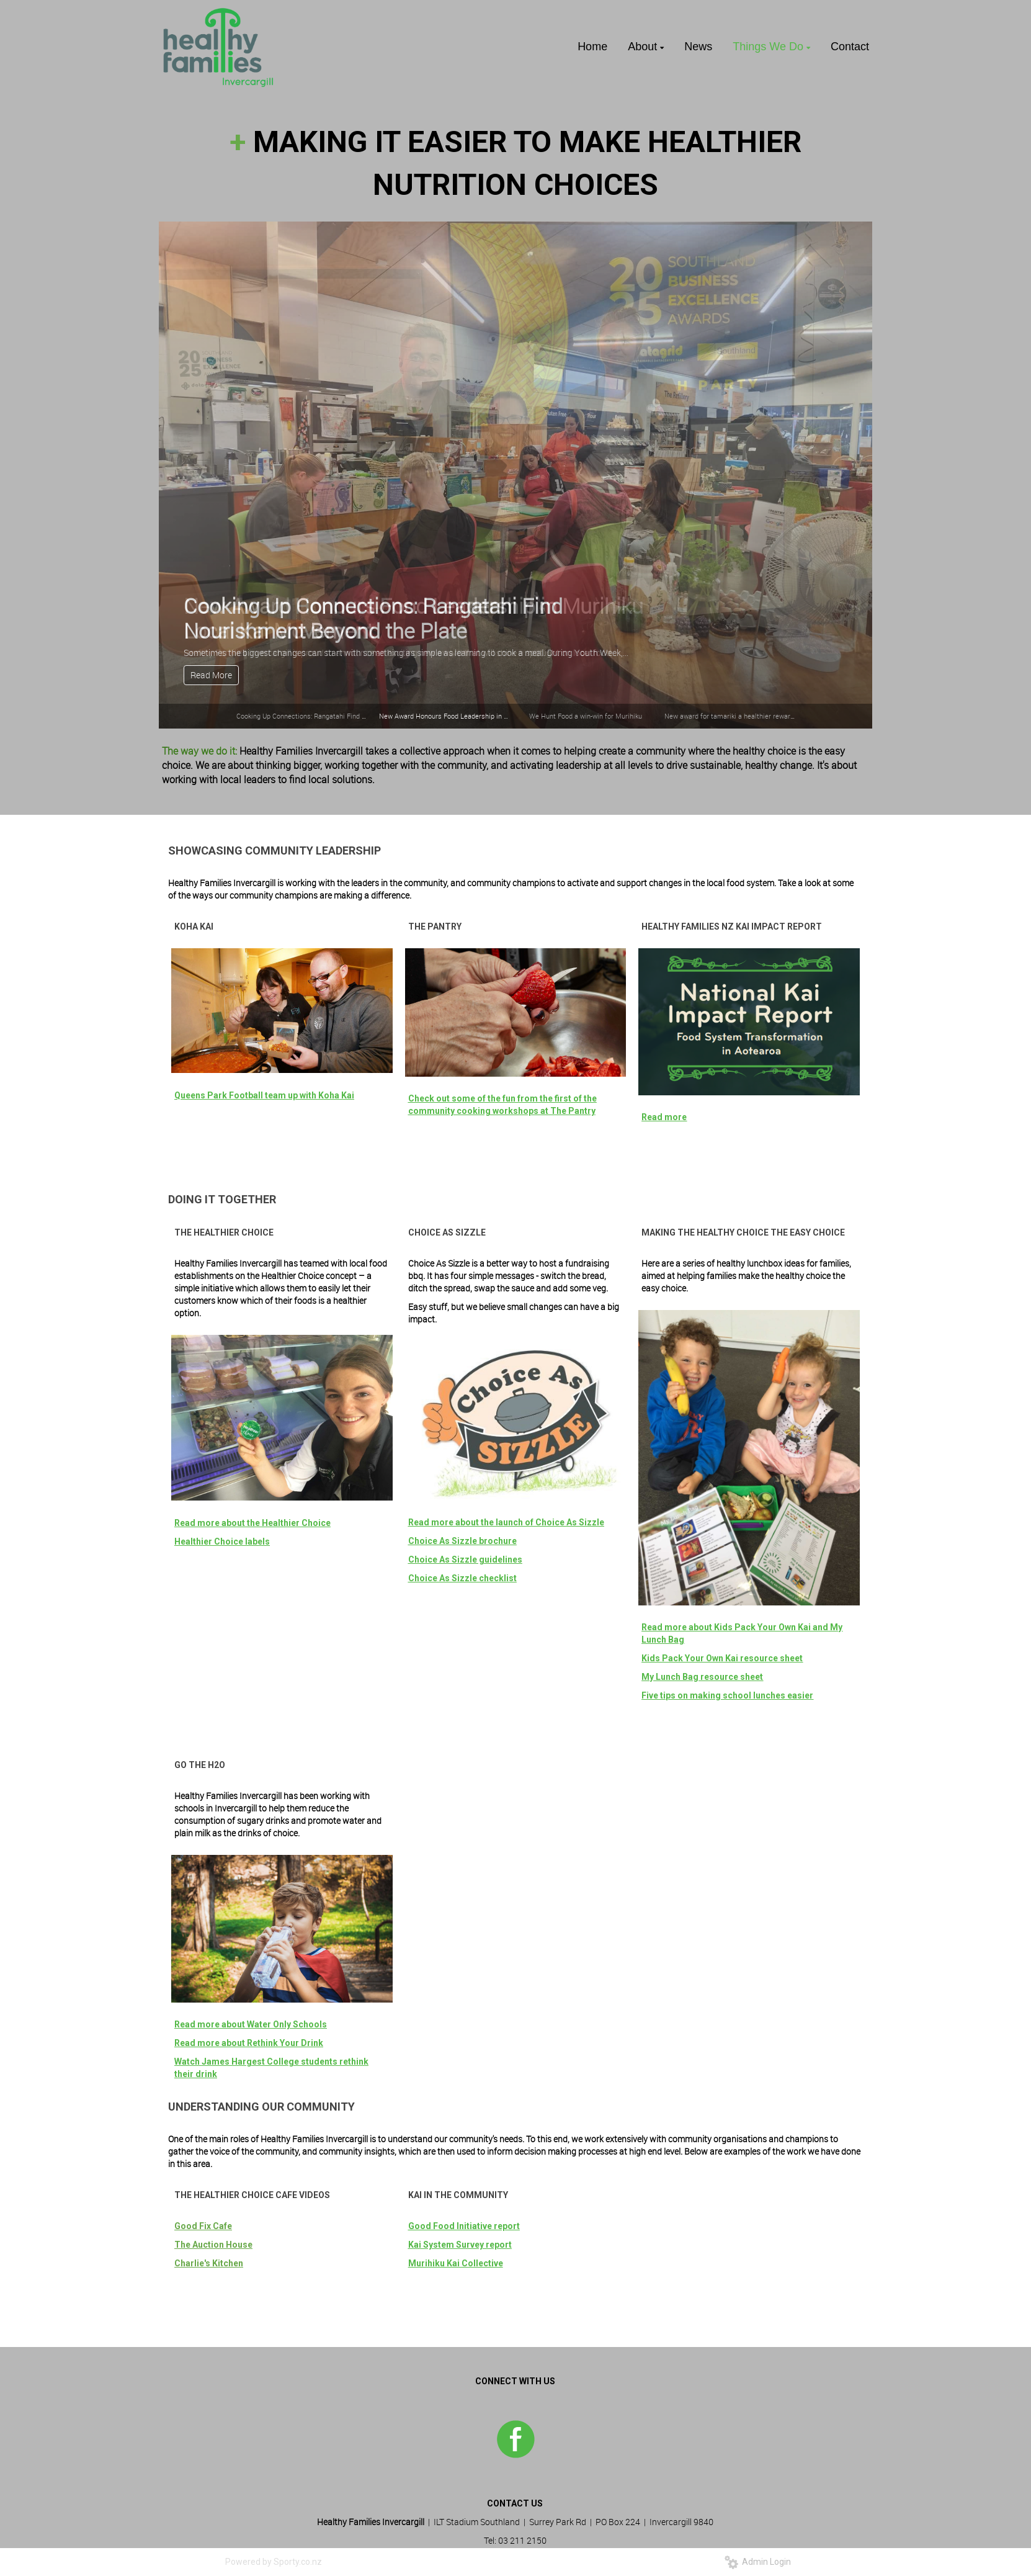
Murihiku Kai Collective (455, 2263)
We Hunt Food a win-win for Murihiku (585, 715)
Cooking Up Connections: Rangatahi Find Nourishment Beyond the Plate (346, 715)
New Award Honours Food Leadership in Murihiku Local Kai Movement (487, 715)
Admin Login (758, 2562)
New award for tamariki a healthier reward (729, 715)
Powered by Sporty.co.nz (273, 2562)
